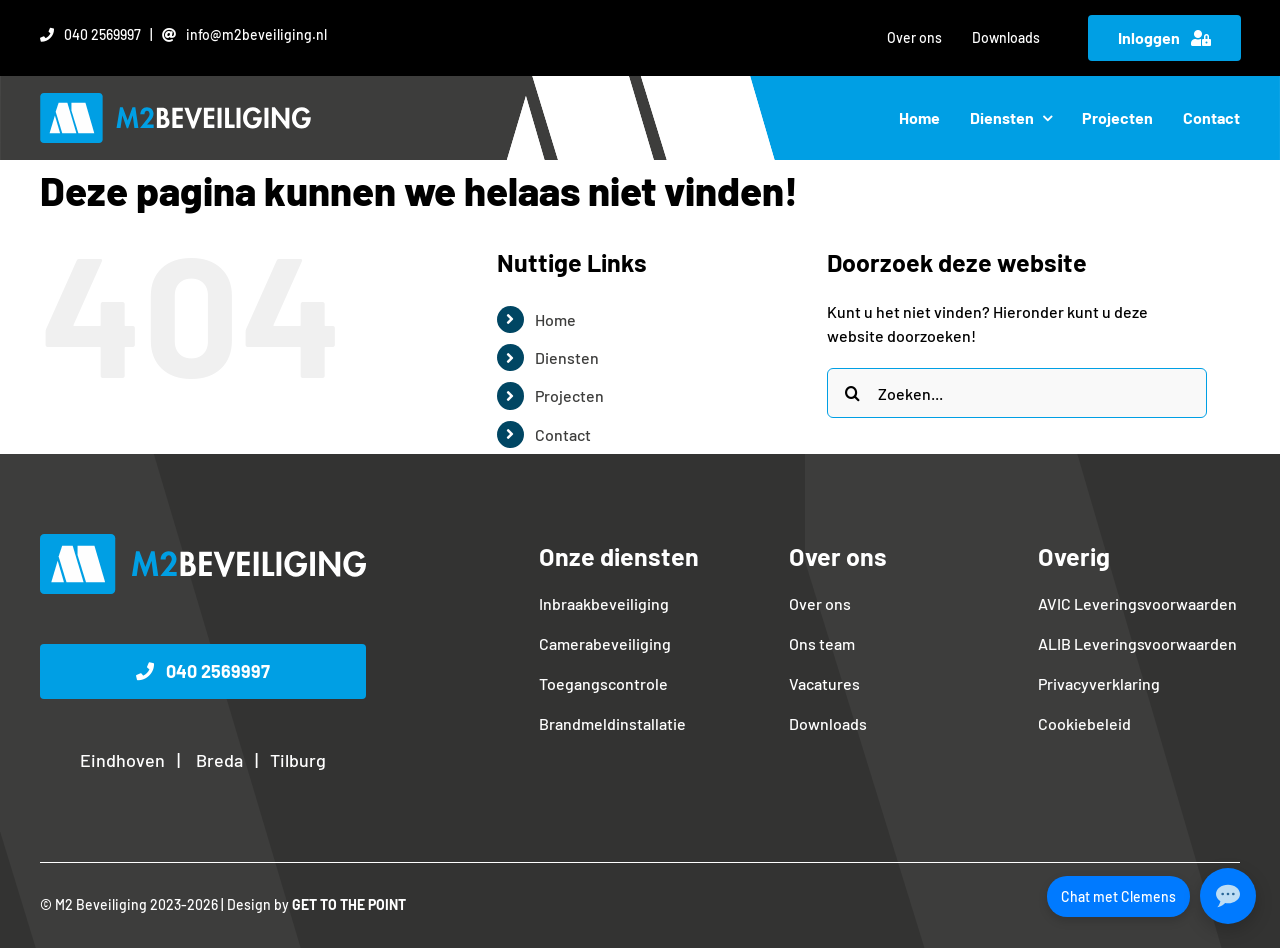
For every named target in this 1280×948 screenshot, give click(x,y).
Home (555, 319)
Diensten (567, 357)
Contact (563, 434)
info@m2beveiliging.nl (256, 34)
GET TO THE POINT (349, 904)
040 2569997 (102, 34)
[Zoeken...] (1017, 393)
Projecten (569, 395)
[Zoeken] (852, 393)
